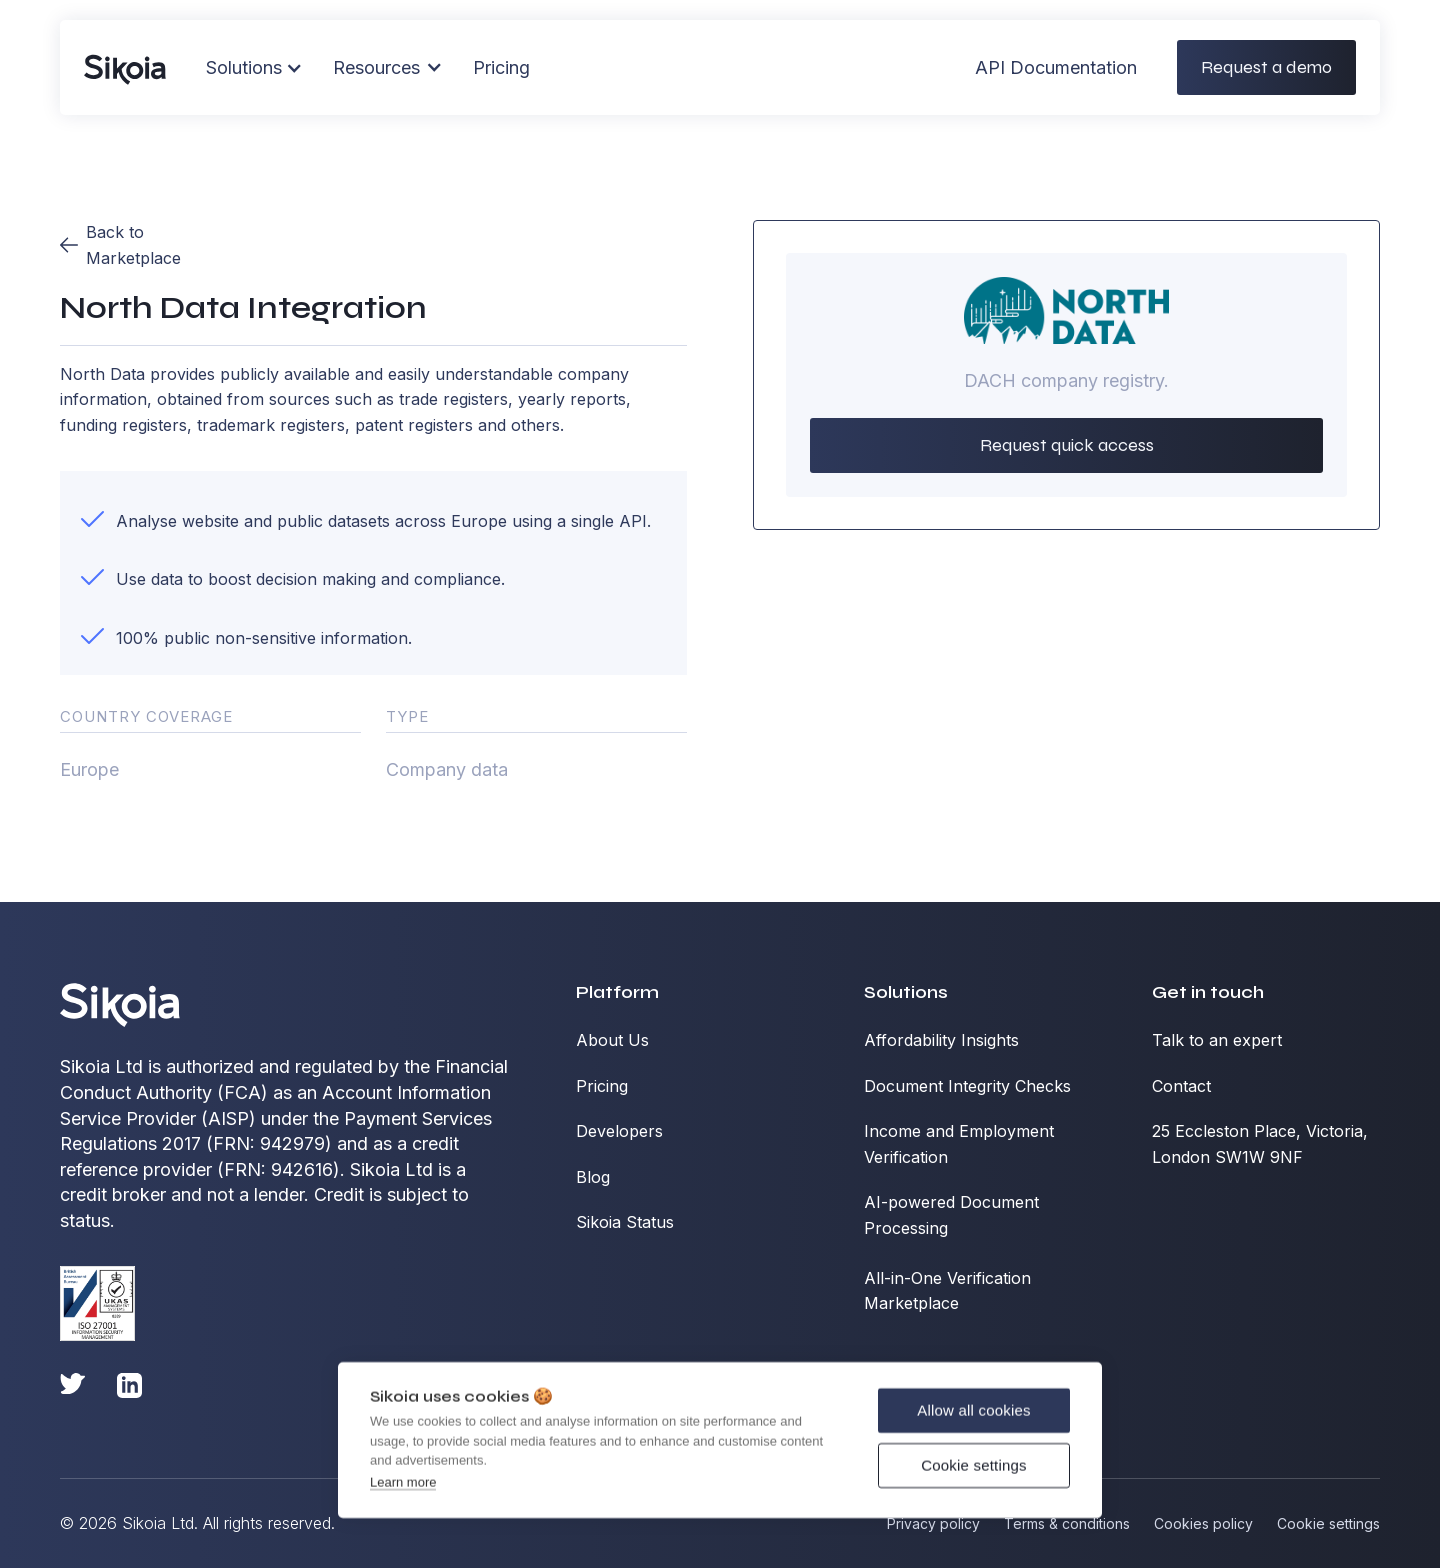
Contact (1181, 1086)
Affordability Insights (941, 1040)
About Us (612, 1040)
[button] (388, 60)
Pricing (501, 59)
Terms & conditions (1067, 1523)
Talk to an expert (1217, 1040)
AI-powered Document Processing (951, 1215)
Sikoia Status (625, 1222)
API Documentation (1056, 59)
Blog (593, 1177)
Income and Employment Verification (959, 1144)
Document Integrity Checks (967, 1086)
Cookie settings (974, 1463)
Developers (619, 1131)
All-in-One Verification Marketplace (947, 1291)
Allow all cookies (973, 1408)
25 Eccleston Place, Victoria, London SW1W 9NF (1260, 1144)
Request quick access (1067, 445)
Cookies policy (1203, 1523)
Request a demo (1266, 59)
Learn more (403, 1480)
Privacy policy (933, 1523)
